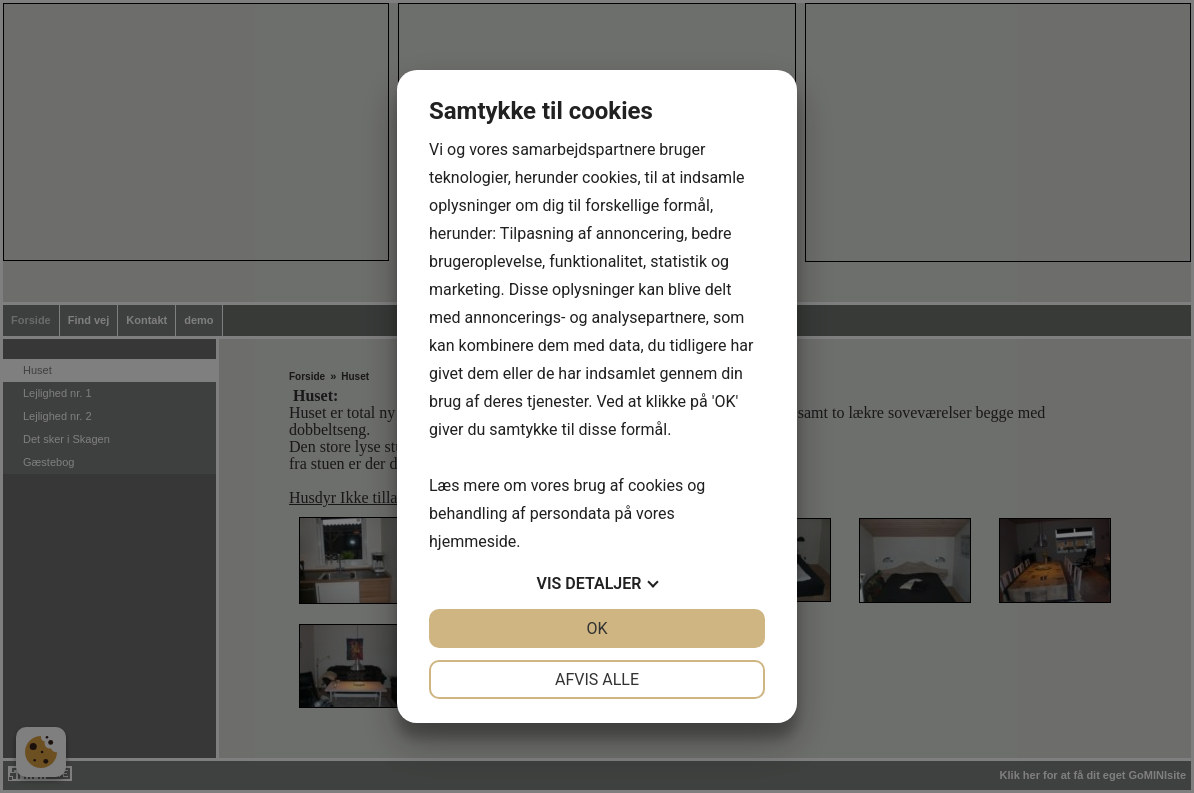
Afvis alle (597, 679)
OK (596, 628)
